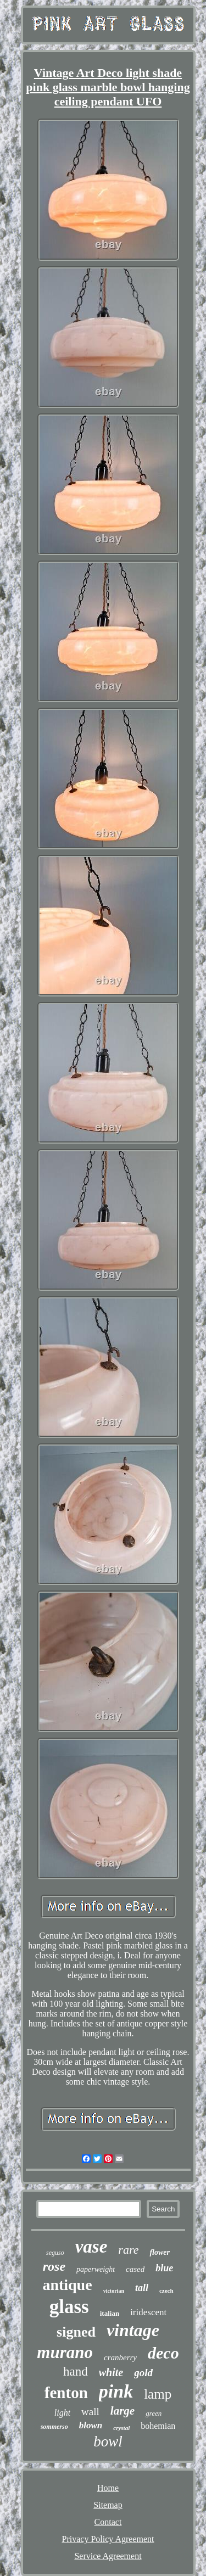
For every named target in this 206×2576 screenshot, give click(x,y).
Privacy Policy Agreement (108, 2539)
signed (76, 2332)
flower (159, 2252)
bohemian (158, 2426)
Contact (108, 2522)
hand (75, 2371)
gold (143, 2372)
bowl (108, 2441)
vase (91, 2246)
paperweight (95, 2269)
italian (109, 2313)
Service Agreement (107, 2556)
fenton (66, 2392)
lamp (157, 2394)
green (154, 2413)
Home (108, 2488)
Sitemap (107, 2505)
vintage (133, 2330)
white (111, 2372)
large (122, 2410)
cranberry (120, 2357)
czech (166, 2290)
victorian (113, 2291)
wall (90, 2411)
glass (69, 2306)
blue (164, 2268)
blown (91, 2425)
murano (65, 2352)
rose (54, 2266)
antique (67, 2284)
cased (135, 2269)
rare (128, 2249)
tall (141, 2287)
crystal (121, 2427)
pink (116, 2391)
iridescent (148, 2312)
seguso (55, 2252)
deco (163, 2353)
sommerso (54, 2427)
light (62, 2412)
